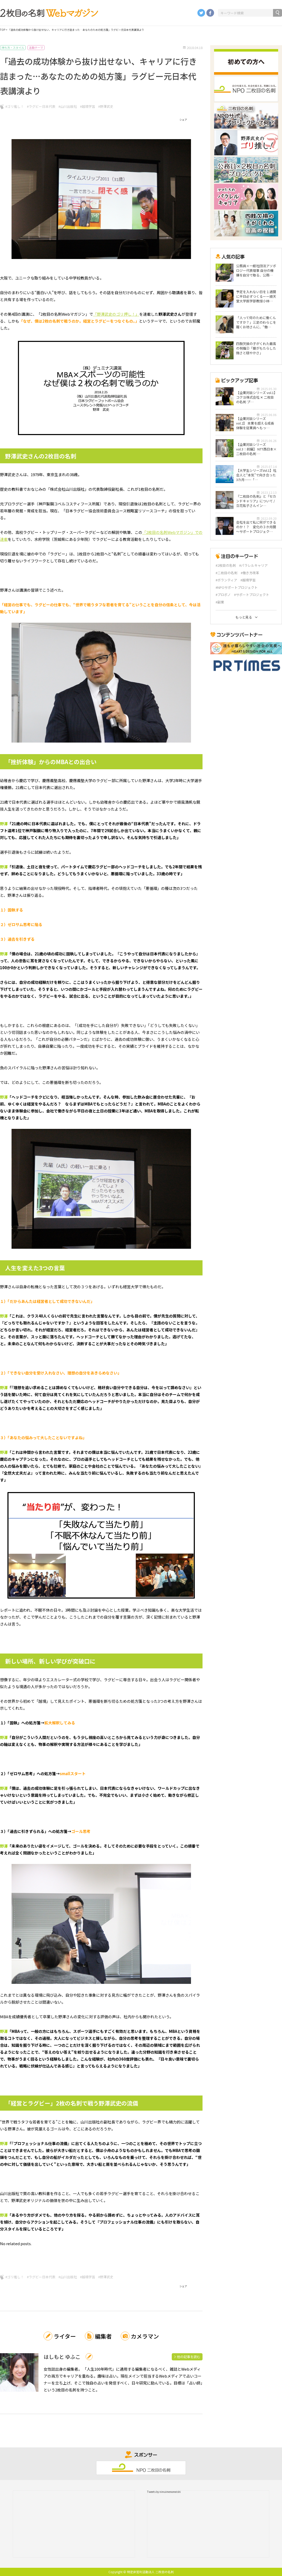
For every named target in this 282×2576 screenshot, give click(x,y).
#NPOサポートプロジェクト (237, 587)
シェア (183, 119)
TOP (2, 30)
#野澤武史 (105, 106)
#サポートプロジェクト (251, 595)
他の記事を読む (188, 2356)
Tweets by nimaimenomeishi (164, 2492)
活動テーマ (36, 47)
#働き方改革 (250, 573)
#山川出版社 (67, 106)
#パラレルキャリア (253, 565)
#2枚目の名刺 (226, 565)
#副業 (220, 602)
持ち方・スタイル (13, 47)
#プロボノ (223, 595)
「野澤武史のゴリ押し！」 (116, 314)
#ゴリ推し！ (14, 106)
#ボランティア (226, 580)
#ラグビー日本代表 (41, 106)
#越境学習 (87, 106)
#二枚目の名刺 (226, 573)
